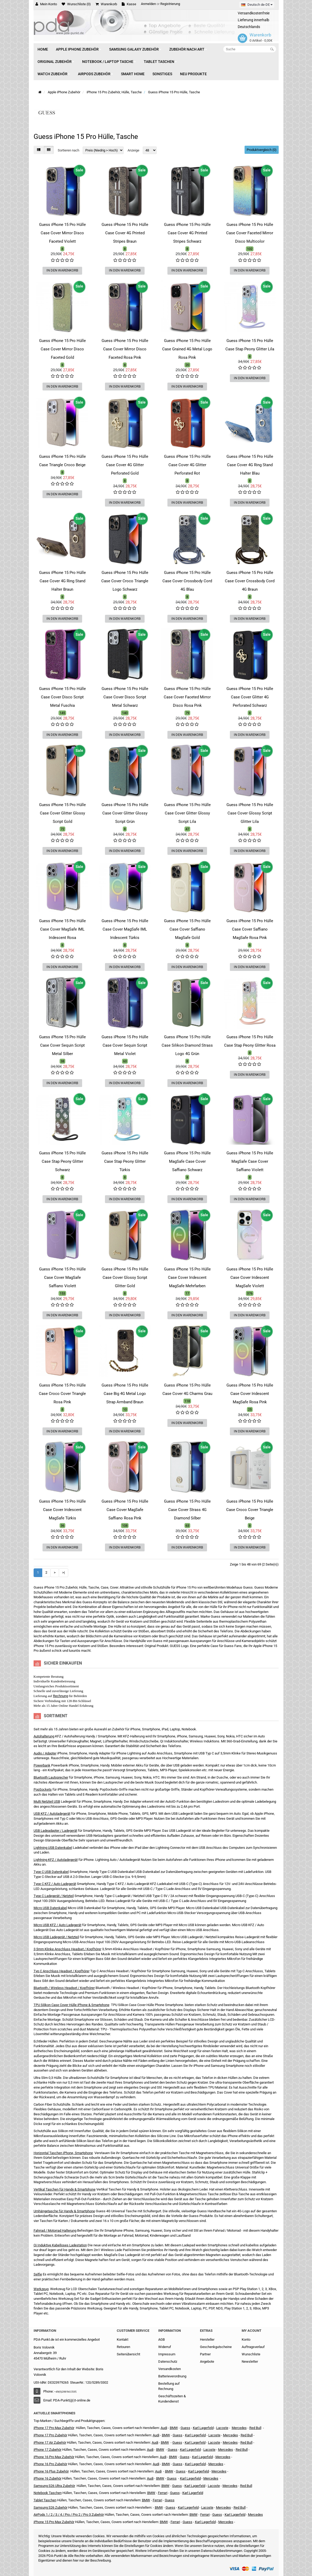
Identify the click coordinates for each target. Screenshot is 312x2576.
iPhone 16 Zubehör (47, 2478)
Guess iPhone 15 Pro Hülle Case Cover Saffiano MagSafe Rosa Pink (249, 929)
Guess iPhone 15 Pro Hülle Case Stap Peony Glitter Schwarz (62, 1161)
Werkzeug (41, 2289)
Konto (246, 2339)
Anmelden (148, 4)
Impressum (166, 2354)
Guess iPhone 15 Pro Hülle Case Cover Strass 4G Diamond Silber (187, 1509)
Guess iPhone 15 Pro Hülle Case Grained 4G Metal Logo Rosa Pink (187, 349)
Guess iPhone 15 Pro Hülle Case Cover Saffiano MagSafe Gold (187, 929)
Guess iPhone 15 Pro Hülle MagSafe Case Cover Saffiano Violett (249, 1161)
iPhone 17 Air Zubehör (50, 2442)
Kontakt (122, 2339)
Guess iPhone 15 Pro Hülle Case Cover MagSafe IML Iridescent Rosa (62, 929)
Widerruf (164, 2347)
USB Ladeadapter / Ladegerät (55, 1831)
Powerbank (42, 1765)
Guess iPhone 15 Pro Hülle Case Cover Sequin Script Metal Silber (62, 1045)
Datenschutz (167, 2361)
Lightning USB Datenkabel (53, 1848)
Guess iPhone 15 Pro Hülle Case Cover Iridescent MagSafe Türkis (62, 1509)
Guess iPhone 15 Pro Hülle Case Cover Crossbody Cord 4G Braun (249, 581)
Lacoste (214, 2486)
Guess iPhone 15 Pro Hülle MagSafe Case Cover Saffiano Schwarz (187, 1161)
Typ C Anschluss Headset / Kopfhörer (61, 1971)
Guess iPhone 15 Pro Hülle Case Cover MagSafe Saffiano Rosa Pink (125, 1509)
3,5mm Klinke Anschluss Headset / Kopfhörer (67, 1949)
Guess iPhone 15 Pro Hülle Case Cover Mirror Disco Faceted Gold (62, 349)
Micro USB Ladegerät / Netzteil (56, 1937)
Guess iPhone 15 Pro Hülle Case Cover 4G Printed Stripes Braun (125, 233)
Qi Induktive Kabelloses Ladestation (60, 2245)
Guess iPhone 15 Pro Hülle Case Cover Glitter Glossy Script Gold (62, 813)
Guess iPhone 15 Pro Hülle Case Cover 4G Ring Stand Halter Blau (249, 465)
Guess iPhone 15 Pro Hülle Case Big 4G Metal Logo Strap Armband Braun (125, 1393)
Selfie (38, 2274)
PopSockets (43, 1789)
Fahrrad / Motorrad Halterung (55, 2230)
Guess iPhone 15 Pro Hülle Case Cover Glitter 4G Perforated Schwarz (249, 697)
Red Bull (255, 2428)
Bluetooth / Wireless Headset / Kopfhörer (64, 1988)
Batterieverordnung (172, 2376)
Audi (155, 2442)
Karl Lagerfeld (203, 2428)
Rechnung (60, 1696)
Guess (185, 2428)
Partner (205, 2354)
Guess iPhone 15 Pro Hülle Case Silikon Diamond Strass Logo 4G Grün (187, 1045)
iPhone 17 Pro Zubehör (50, 2435)
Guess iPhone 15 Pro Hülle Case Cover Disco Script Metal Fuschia (62, 697)
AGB (161, 2339)
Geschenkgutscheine (216, 2347)
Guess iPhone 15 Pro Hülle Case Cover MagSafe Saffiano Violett (62, 1277)
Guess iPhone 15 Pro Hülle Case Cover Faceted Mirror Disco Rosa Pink (187, 697)
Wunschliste (251, 2354)
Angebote (207, 2361)
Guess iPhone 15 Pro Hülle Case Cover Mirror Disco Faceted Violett (62, 233)
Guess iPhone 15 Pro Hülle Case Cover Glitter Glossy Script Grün (125, 813)
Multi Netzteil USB (47, 1801)
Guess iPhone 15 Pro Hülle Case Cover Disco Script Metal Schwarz (125, 697)
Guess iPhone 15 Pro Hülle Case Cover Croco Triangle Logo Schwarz (124, 581)
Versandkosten (169, 2369)
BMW (160, 2450)
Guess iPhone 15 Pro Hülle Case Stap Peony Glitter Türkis (125, 1161)
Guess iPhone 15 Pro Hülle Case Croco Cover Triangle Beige (249, 1509)
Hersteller (207, 2339)
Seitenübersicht (128, 2354)
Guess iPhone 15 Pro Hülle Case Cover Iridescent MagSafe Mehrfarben (187, 1277)
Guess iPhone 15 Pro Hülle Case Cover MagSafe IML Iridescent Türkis (125, 929)
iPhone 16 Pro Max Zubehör (54, 2457)
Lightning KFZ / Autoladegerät (56, 1860)
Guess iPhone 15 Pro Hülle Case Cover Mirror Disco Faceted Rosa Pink (125, 349)
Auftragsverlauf (253, 2347)
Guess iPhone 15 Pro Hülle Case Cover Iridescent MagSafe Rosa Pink (249, 1393)
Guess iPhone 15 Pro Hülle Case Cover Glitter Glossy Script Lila (187, 813)
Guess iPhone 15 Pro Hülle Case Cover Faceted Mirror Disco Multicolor (249, 233)
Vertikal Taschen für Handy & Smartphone (65, 2189)
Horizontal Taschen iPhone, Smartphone (63, 2153)
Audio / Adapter (45, 1753)
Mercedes (239, 2428)
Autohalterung (44, 1736)
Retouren (123, 2347)
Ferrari (175, 2522)
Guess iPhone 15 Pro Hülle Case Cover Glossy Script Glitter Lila (249, 813)
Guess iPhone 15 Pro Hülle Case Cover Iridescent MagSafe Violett (249, 1277)
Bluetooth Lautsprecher (51, 1777)
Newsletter (250, 2361)
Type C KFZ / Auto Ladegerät (55, 1884)
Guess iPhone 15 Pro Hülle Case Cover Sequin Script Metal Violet (125, 1045)
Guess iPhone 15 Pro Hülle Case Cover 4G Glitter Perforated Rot (187, 465)
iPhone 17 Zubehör (47, 2450)
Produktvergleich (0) (262, 150)
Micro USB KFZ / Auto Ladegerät (57, 1925)
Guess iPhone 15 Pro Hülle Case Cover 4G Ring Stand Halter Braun (62, 581)
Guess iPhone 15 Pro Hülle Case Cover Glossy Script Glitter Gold (125, 1277)
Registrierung (170, 4)
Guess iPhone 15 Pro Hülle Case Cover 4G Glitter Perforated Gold (125, 465)
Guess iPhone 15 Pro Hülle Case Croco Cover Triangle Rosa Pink (62, 1393)
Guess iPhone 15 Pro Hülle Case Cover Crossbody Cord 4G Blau (187, 581)
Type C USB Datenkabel (51, 1872)
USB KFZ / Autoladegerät (52, 1814)
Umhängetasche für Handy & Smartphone (64, 2211)
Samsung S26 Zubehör (50, 2507)
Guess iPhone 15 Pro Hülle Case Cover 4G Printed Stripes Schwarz (187, 233)
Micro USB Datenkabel (50, 1908)
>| (63, 1572)
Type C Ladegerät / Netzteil (54, 1896)
